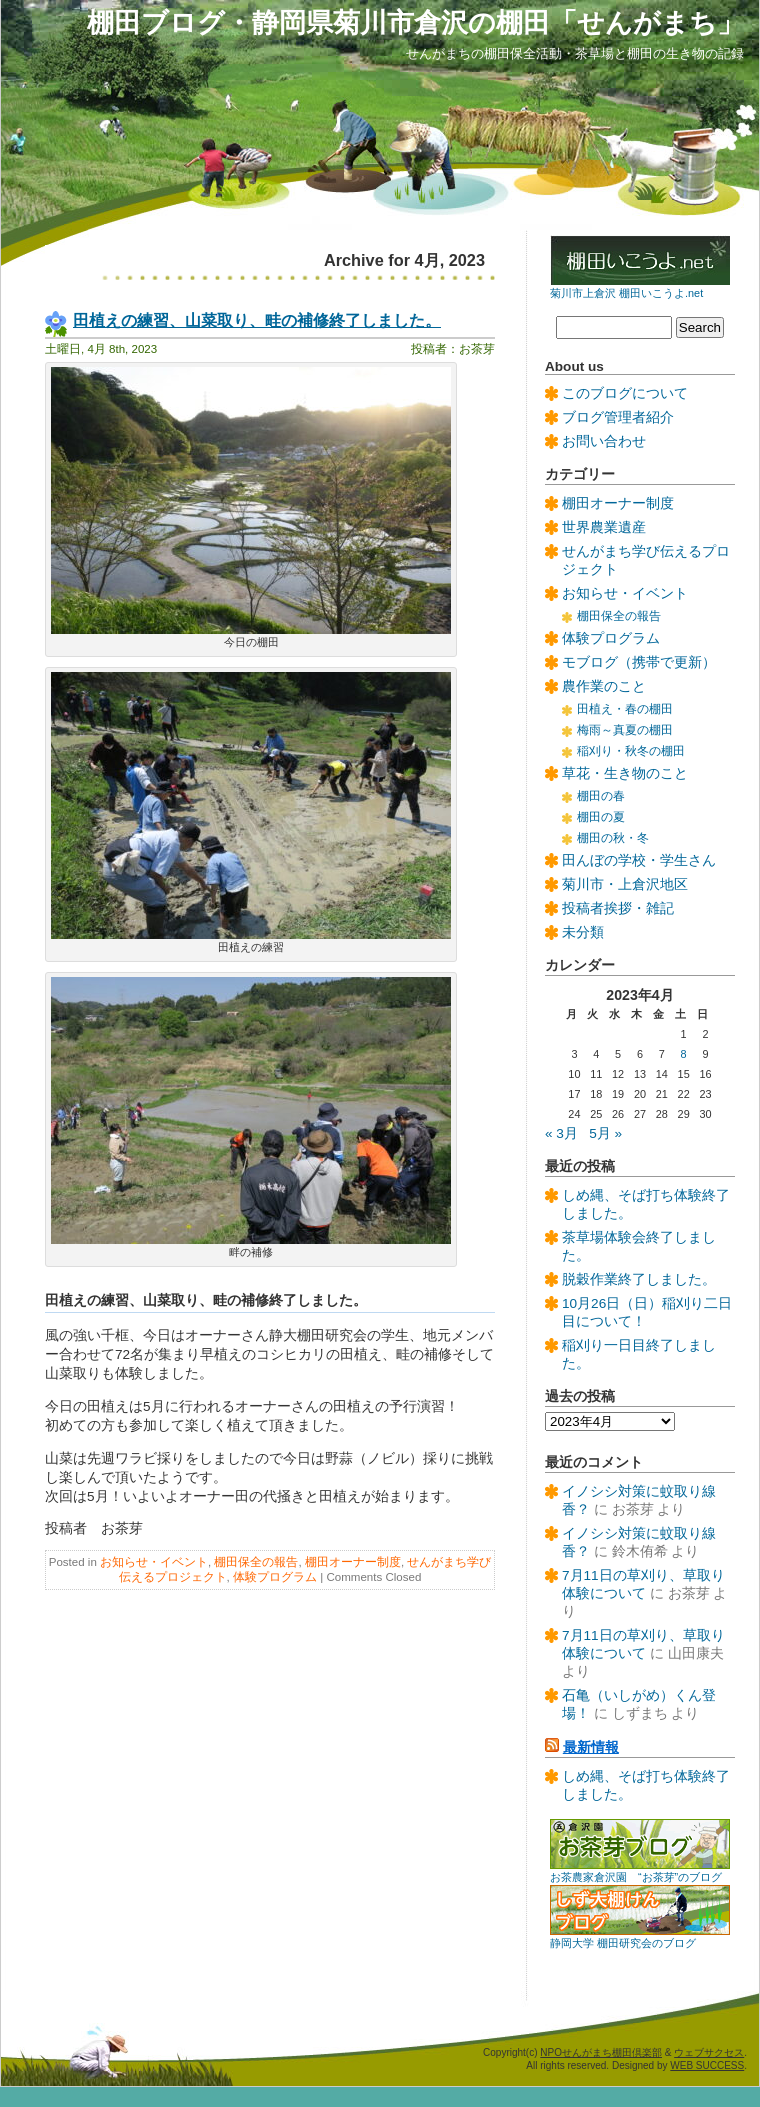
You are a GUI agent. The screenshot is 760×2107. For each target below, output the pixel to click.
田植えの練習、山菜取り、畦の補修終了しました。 (257, 320)
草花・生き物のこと (625, 773)
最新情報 (591, 1747)
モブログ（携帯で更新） (639, 662)
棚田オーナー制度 (353, 1562)
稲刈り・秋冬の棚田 (631, 751)
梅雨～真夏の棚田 (625, 730)
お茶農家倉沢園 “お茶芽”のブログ (636, 1877)
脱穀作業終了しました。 (639, 1279)
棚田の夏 (601, 817)
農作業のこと (604, 686)
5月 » (605, 1133)
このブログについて (625, 393)
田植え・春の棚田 (625, 709)
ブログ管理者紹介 (618, 417)
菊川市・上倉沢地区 (625, 884)
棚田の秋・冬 (613, 838)
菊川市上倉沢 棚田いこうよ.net (626, 293)
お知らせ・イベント (154, 1562)
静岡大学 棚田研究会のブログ (623, 1943)
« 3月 (561, 1133)
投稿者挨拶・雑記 (618, 908)
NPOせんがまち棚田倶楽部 (601, 2052)
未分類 (583, 932)
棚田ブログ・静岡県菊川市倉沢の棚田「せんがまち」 (415, 22)
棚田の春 (601, 796)
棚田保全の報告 (256, 1562)
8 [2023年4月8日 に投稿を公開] (684, 1054)
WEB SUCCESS (707, 2065)
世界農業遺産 (604, 527)
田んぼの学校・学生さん (639, 860)
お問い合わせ (604, 441)
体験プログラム (275, 1577)
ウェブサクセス (709, 2052)
